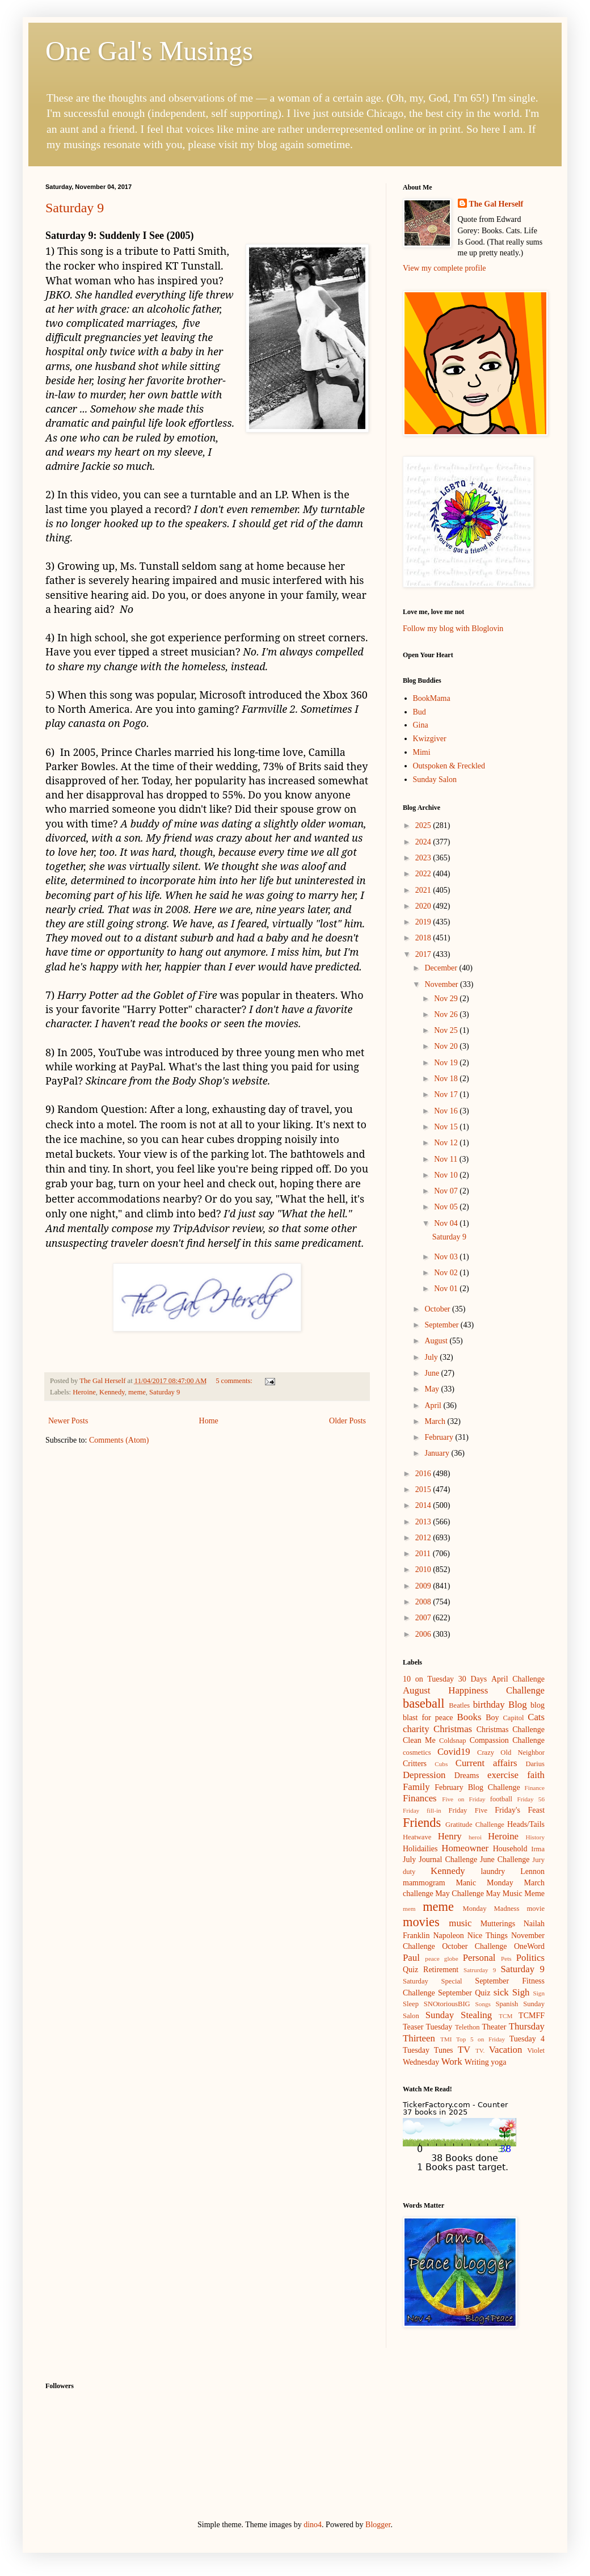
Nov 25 (447, 1030)
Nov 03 (447, 1257)
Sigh (521, 1992)
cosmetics (417, 1752)
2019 (424, 922)
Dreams (466, 1775)
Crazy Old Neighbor (511, 1752)
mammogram (424, 1883)
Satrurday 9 (479, 1969)
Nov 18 (447, 1078)
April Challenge (518, 1679)
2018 (424, 938)
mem (409, 1908)
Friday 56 (531, 1799)
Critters (415, 1763)
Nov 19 (447, 1062)
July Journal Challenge (440, 1859)
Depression (424, 1775)
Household (510, 1848)
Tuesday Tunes (428, 2050)
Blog (517, 1704)
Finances (420, 1798)
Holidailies (420, 1848)
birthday (489, 1704)
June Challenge (504, 1859)
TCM (505, 2015)
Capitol (513, 1718)
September (442, 1325)
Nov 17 (447, 1094)
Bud (419, 712)
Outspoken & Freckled (449, 766)
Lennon (532, 1871)
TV (464, 2049)
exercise (503, 1775)
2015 (424, 1489)
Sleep (411, 2004)
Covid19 (453, 1751)
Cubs (441, 1763)
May (432, 1389)
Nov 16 (447, 1111)
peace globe (441, 1958)
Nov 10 (447, 1175)
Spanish (506, 2004)
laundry (493, 1871)
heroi (475, 1837)
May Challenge (459, 1893)
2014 (424, 1505)
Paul (411, 1957)
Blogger (377, 2524)
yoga (498, 2062)
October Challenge (474, 1946)
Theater (494, 2027)
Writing (477, 2062)
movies (421, 1922)
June (432, 1373)
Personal (479, 1957)
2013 (424, 1522)
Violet (536, 2050)
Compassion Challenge (507, 1740)
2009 (424, 1586)
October (438, 1309)
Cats (536, 1717)
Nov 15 (447, 1127)
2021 (424, 890)
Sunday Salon (435, 779)
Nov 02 (447, 1272)
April (433, 1405)
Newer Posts (68, 1421)
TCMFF (532, 2015)
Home (208, 1421)
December (441, 968)
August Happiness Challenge (474, 1690)
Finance (535, 1787)
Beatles (459, 1705)
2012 (424, 1537)
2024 (424, 842)
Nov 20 (447, 1046)
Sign (539, 1993)
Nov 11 (447, 1159)
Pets (506, 1958)
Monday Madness (490, 1909)
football (501, 1799)
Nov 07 (447, 1191)
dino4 (313, 2524)
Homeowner (464, 1848)
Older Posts (347, 1421)
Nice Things (487, 1935)
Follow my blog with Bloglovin (453, 628)
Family (416, 1786)
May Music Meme (515, 1893)
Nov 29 (447, 998)
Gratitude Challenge (474, 1825)
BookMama (431, 698)
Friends (422, 1823)
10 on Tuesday (428, 1679)
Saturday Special (432, 1981)
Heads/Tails (526, 1824)
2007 (424, 1617)
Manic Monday (484, 1883)
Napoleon (448, 1935)
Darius (535, 1764)
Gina (420, 725)
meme (137, 1392)
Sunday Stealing (458, 2015)
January (437, 1453)
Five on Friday (464, 1799)
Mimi (422, 752)
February (439, 1437)
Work (451, 2061)
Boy (492, 1717)
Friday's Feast (520, 1810)
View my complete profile (444, 268)
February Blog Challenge (477, 1787)
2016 (424, 1473)
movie (536, 1909)
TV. (479, 2050)
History (535, 1837)
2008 (424, 1602)
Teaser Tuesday (427, 2027)
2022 (424, 873)
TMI (446, 2039)
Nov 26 (447, 1014)
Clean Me (419, 1740)
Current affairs (486, 1763)
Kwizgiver (429, 738)
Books (469, 1717)
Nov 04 (447, 1223)
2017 (424, 954)
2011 (424, 1553)
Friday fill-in (422, 1810)
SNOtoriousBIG (447, 2004)
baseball (423, 1703)
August (436, 1341)
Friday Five (468, 1810)
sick (501, 1992)
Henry (450, 1836)
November (442, 984)
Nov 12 (447, 1142)
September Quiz (464, 1993)
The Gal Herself (496, 204)
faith (536, 1775)
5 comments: (235, 1381)
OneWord (529, 1946)
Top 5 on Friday (480, 2039)
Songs (483, 2004)
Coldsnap (452, 1741)
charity (416, 1729)
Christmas (452, 1729)
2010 (424, 1569)
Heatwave (417, 1837)
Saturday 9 (74, 207)
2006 (424, 1634)
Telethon (467, 2027)
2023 (424, 858)
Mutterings (498, 1923)
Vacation (505, 2049)
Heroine (84, 1392)
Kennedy (112, 1392)
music (460, 1923)
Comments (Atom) (119, 1440)
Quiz (410, 1969)
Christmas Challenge (511, 1729)
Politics (530, 1957)
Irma (538, 1849)
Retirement (440, 1969)
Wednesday (421, 2062)
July (432, 1357)
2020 (424, 906)
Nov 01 (447, 1288)
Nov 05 (447, 1207)
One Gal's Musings (149, 51)
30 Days (472, 1679)
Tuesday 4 (527, 2039)
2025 (424, 825)
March (435, 1421)
